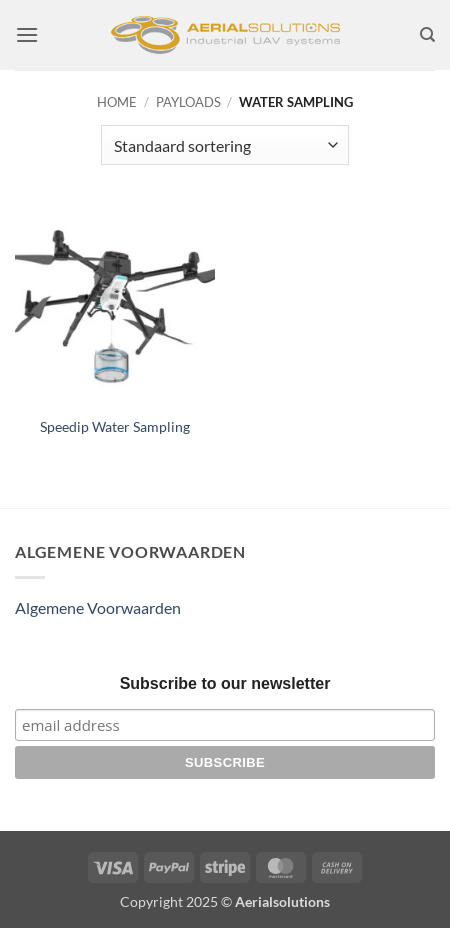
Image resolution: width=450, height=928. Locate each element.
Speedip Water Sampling (115, 427)
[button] (27, 34)
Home (117, 102)
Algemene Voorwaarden (98, 607)
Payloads (188, 102)
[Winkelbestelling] (225, 145)
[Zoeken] (427, 35)
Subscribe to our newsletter (225, 683)
